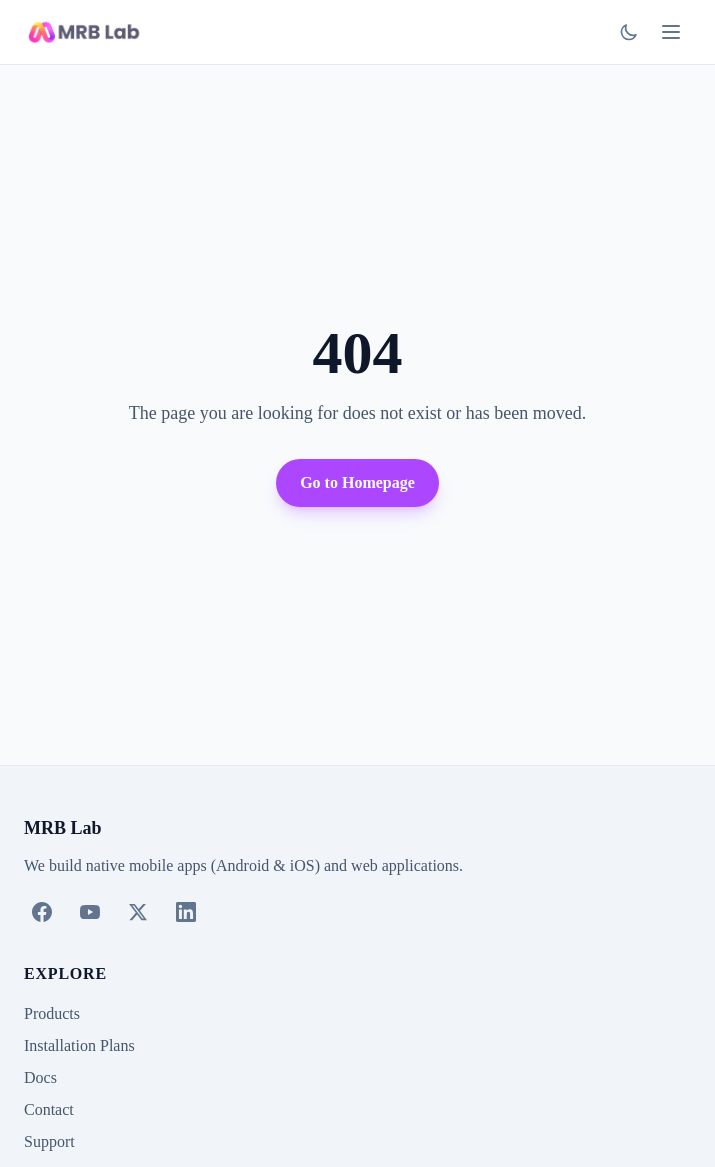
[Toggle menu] (671, 32)
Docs (40, 1077)
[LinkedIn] (186, 912)
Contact (49, 1109)
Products (52, 1013)
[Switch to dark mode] (629, 32)
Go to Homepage (357, 482)
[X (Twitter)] (138, 912)
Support (49, 1141)
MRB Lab (63, 828)
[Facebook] (42, 912)
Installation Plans (79, 1045)
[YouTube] (90, 912)
